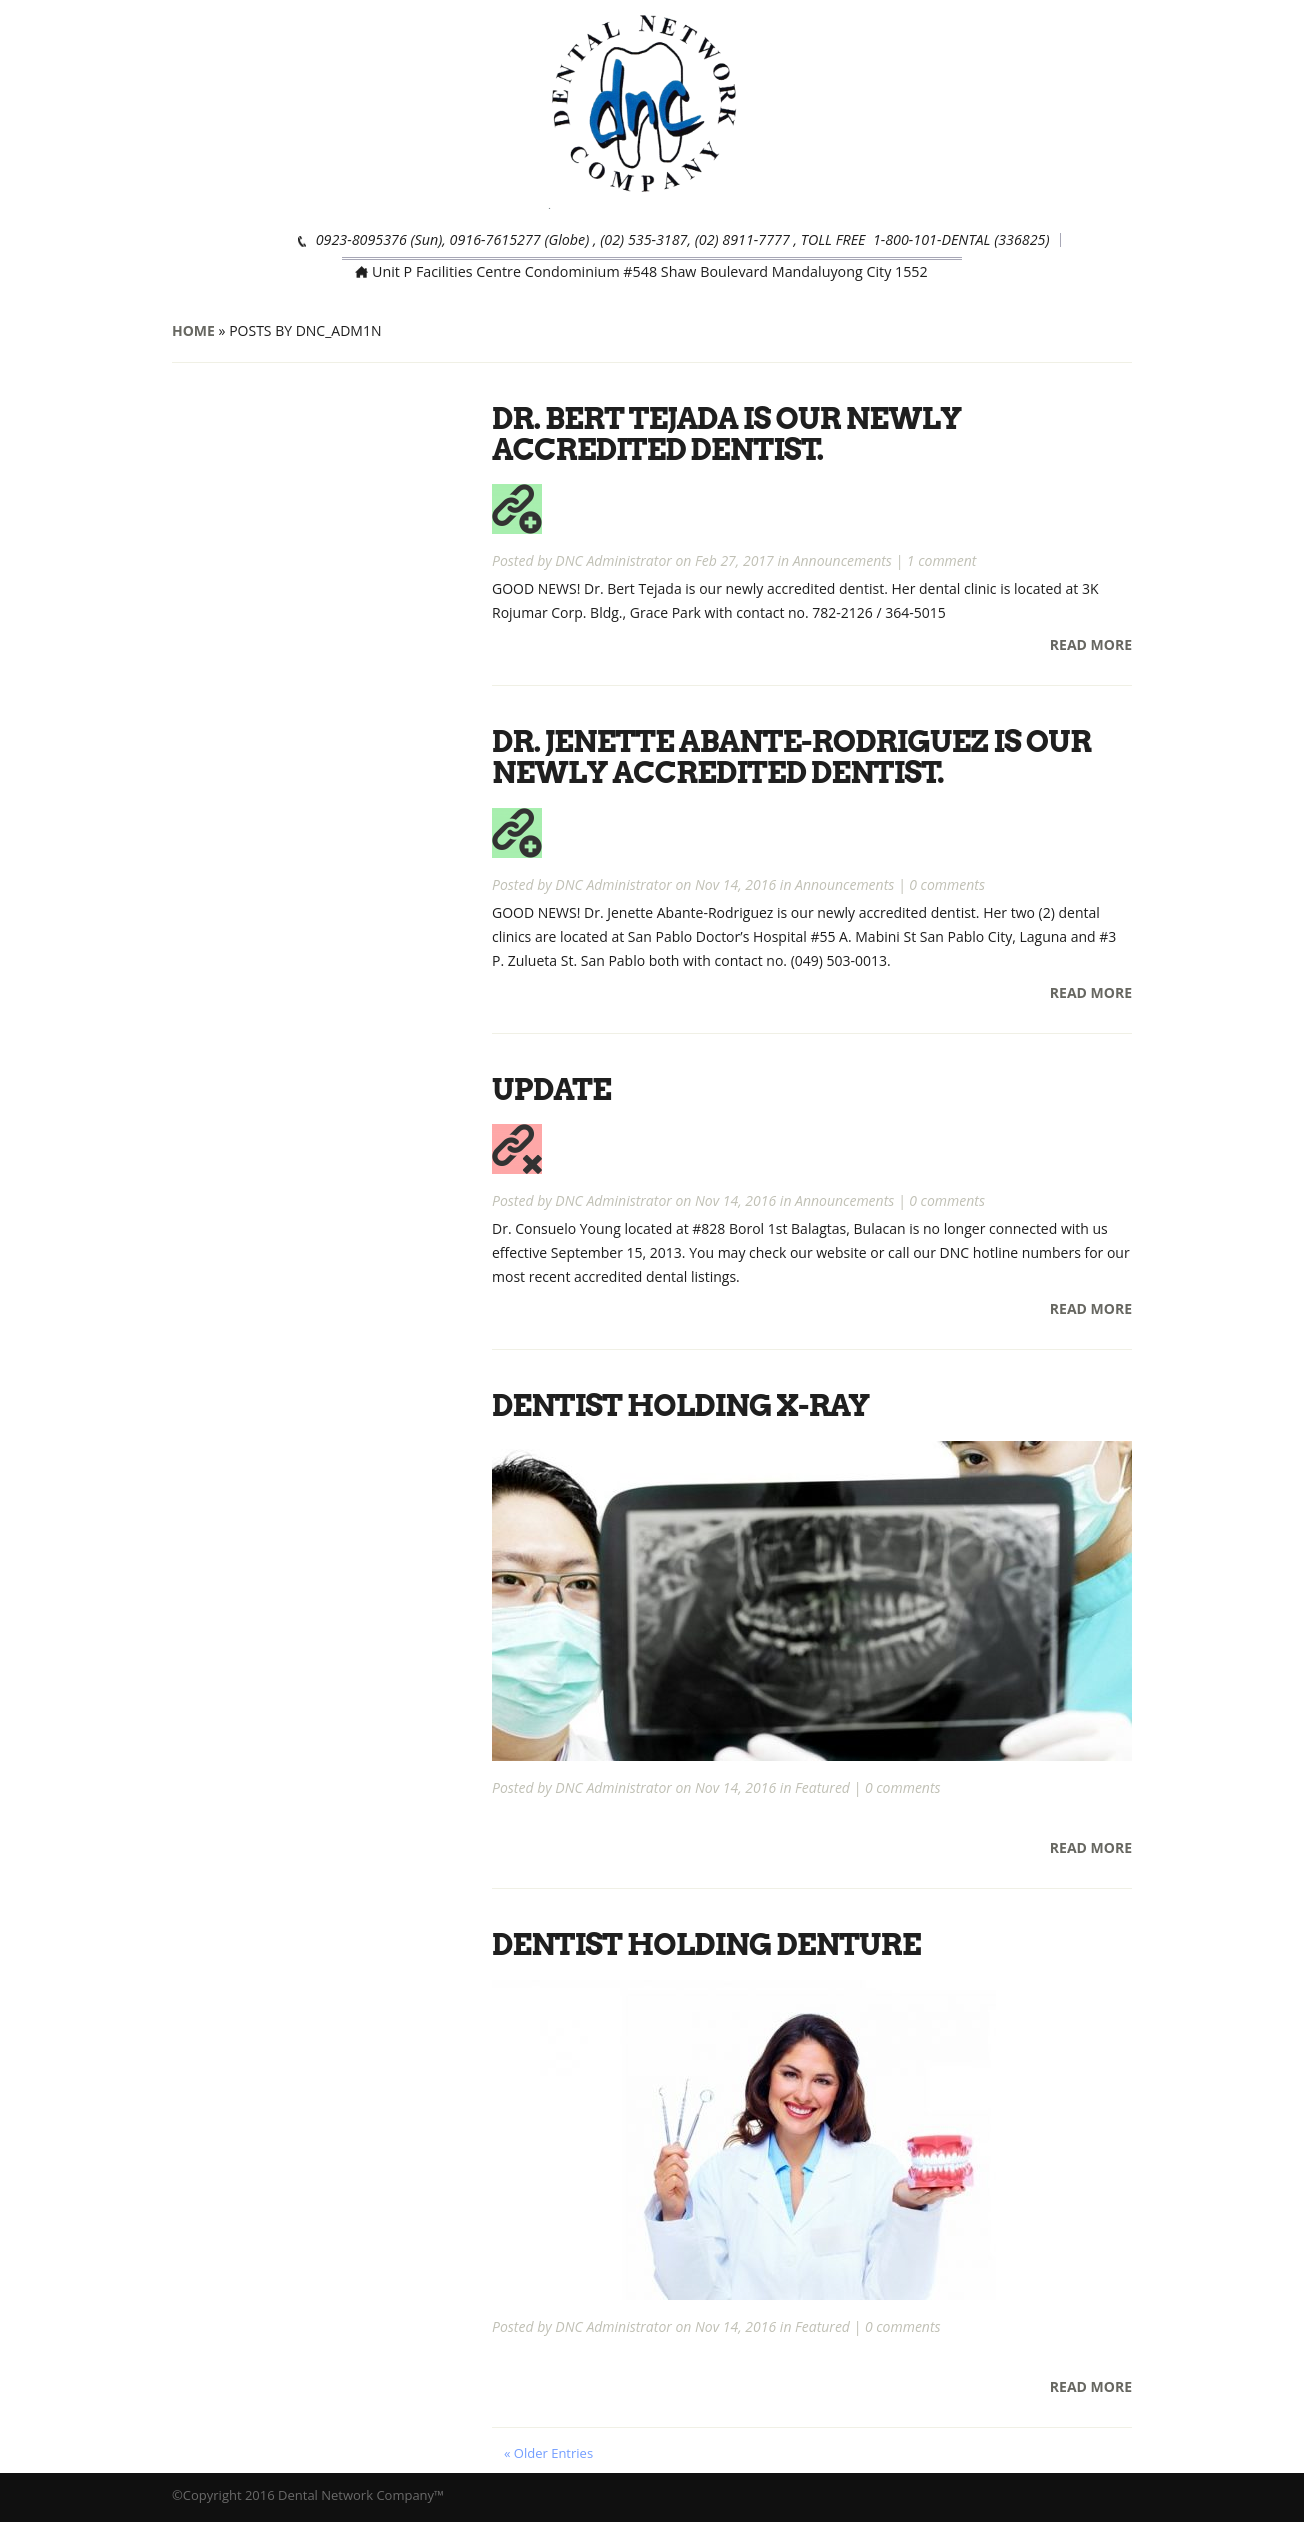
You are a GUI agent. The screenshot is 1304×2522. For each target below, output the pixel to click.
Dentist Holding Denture (709, 1940)
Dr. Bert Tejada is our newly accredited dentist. (729, 433)
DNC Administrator (613, 559)
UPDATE (552, 1086)
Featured (822, 1783)
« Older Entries (548, 2448)
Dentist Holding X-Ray (683, 1402)
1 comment (942, 559)
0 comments (947, 881)
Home (193, 330)
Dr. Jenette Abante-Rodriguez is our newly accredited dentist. (795, 755)
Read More (1091, 643)
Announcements (842, 559)
